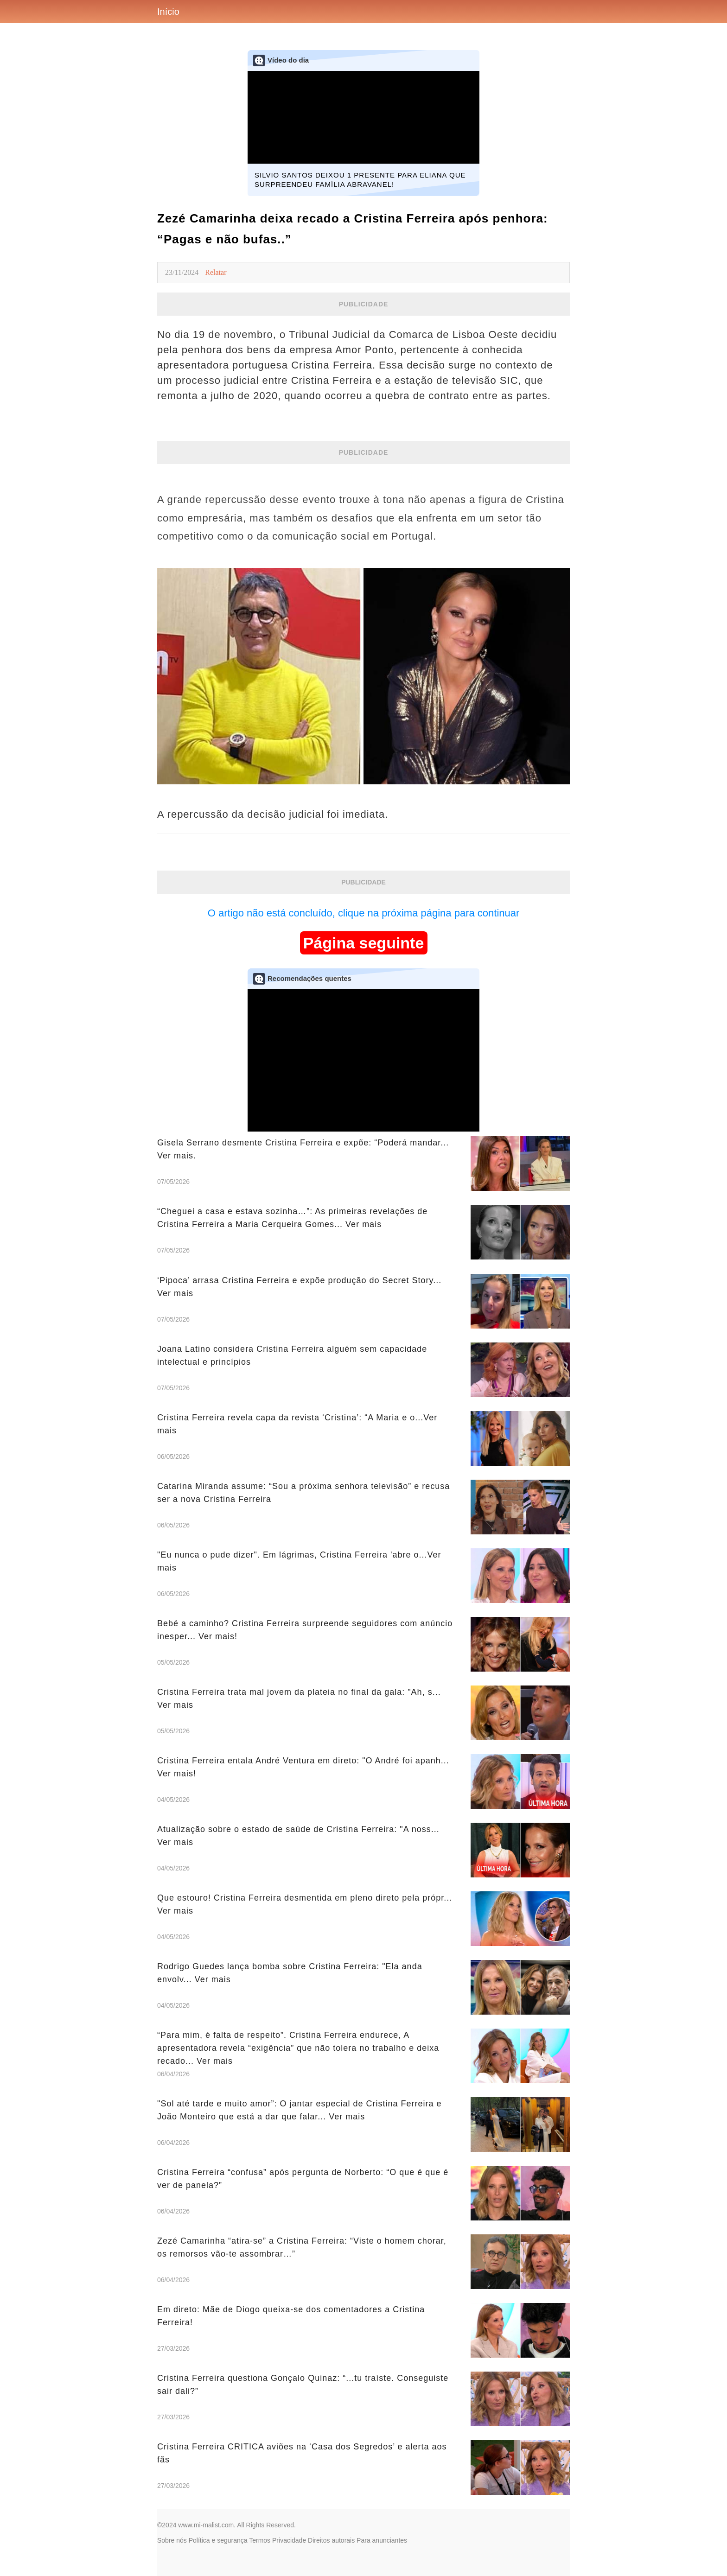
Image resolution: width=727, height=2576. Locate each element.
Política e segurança (218, 2540)
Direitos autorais (331, 2540)
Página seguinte (363, 943)
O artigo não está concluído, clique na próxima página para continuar (364, 913)
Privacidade (289, 2540)
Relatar (215, 272)
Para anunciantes (382, 2540)
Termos (259, 2540)
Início (168, 11)
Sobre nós (172, 2540)
